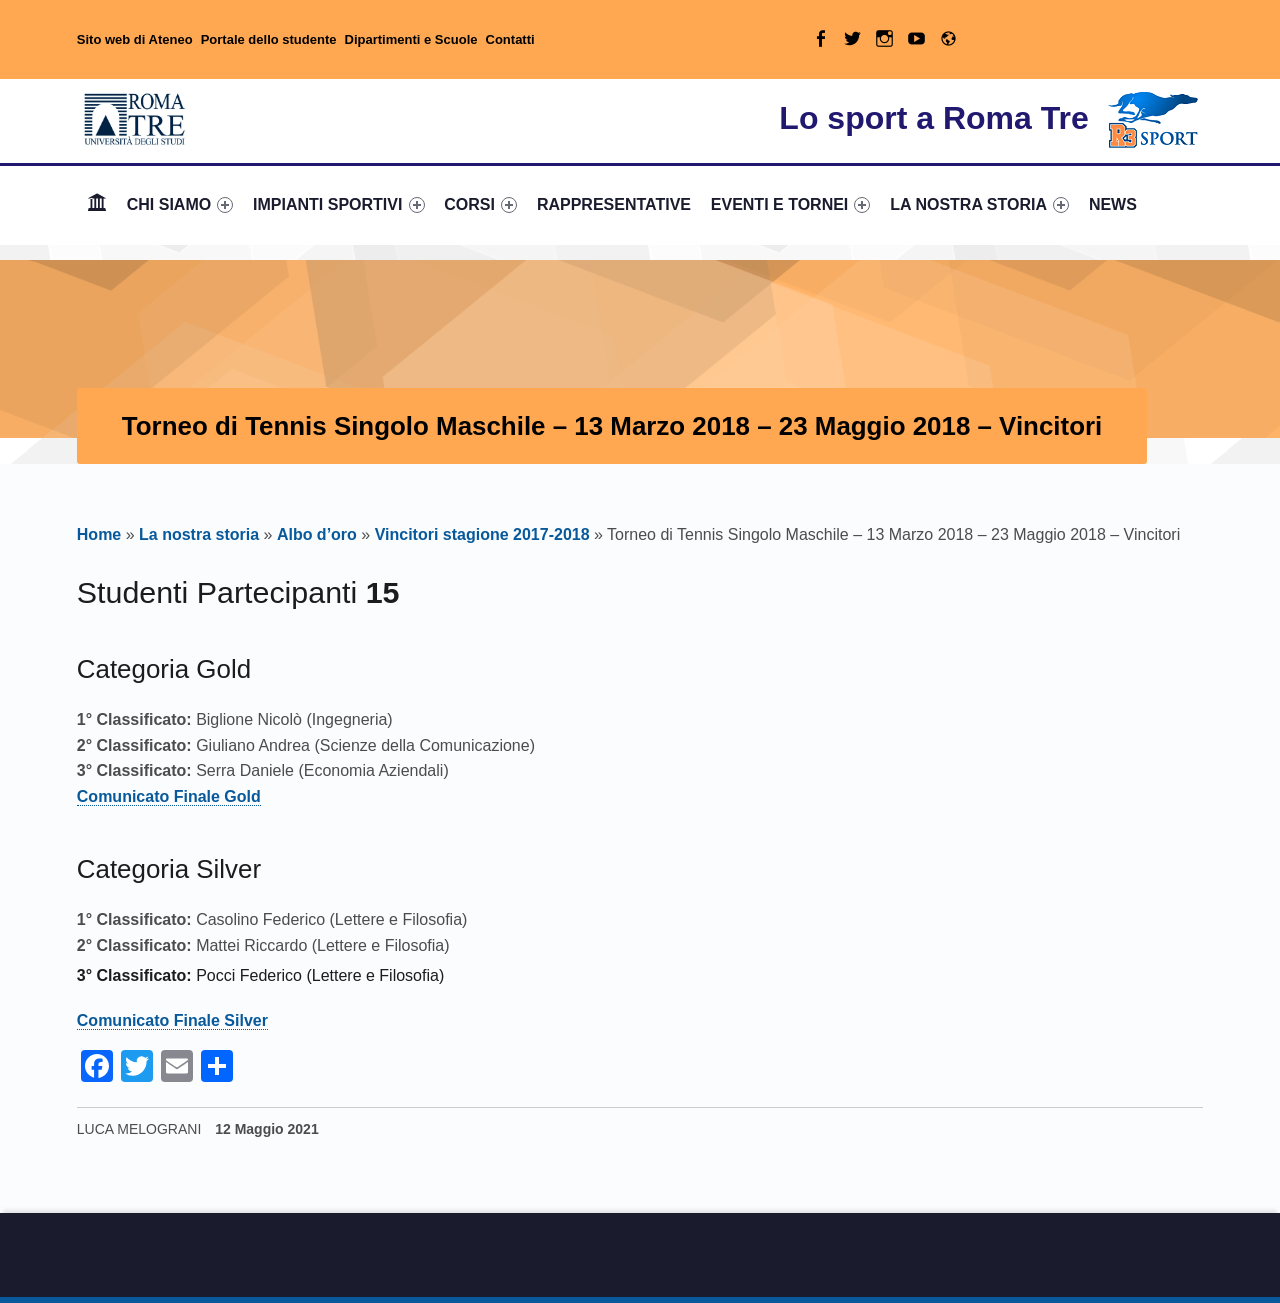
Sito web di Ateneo (135, 39)
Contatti (510, 39)
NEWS (1113, 204)
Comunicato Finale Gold (169, 796)
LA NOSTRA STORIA (979, 204)
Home (97, 204)
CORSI (480, 204)
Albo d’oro (317, 534)
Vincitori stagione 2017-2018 (482, 534)
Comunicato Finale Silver (172, 1020)
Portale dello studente (269, 39)
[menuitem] (97, 205)
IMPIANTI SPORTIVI (338, 204)
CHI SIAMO (180, 204)
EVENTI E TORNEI (791, 204)
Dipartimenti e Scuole (411, 39)
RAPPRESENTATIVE (614, 204)
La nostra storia (199, 534)
